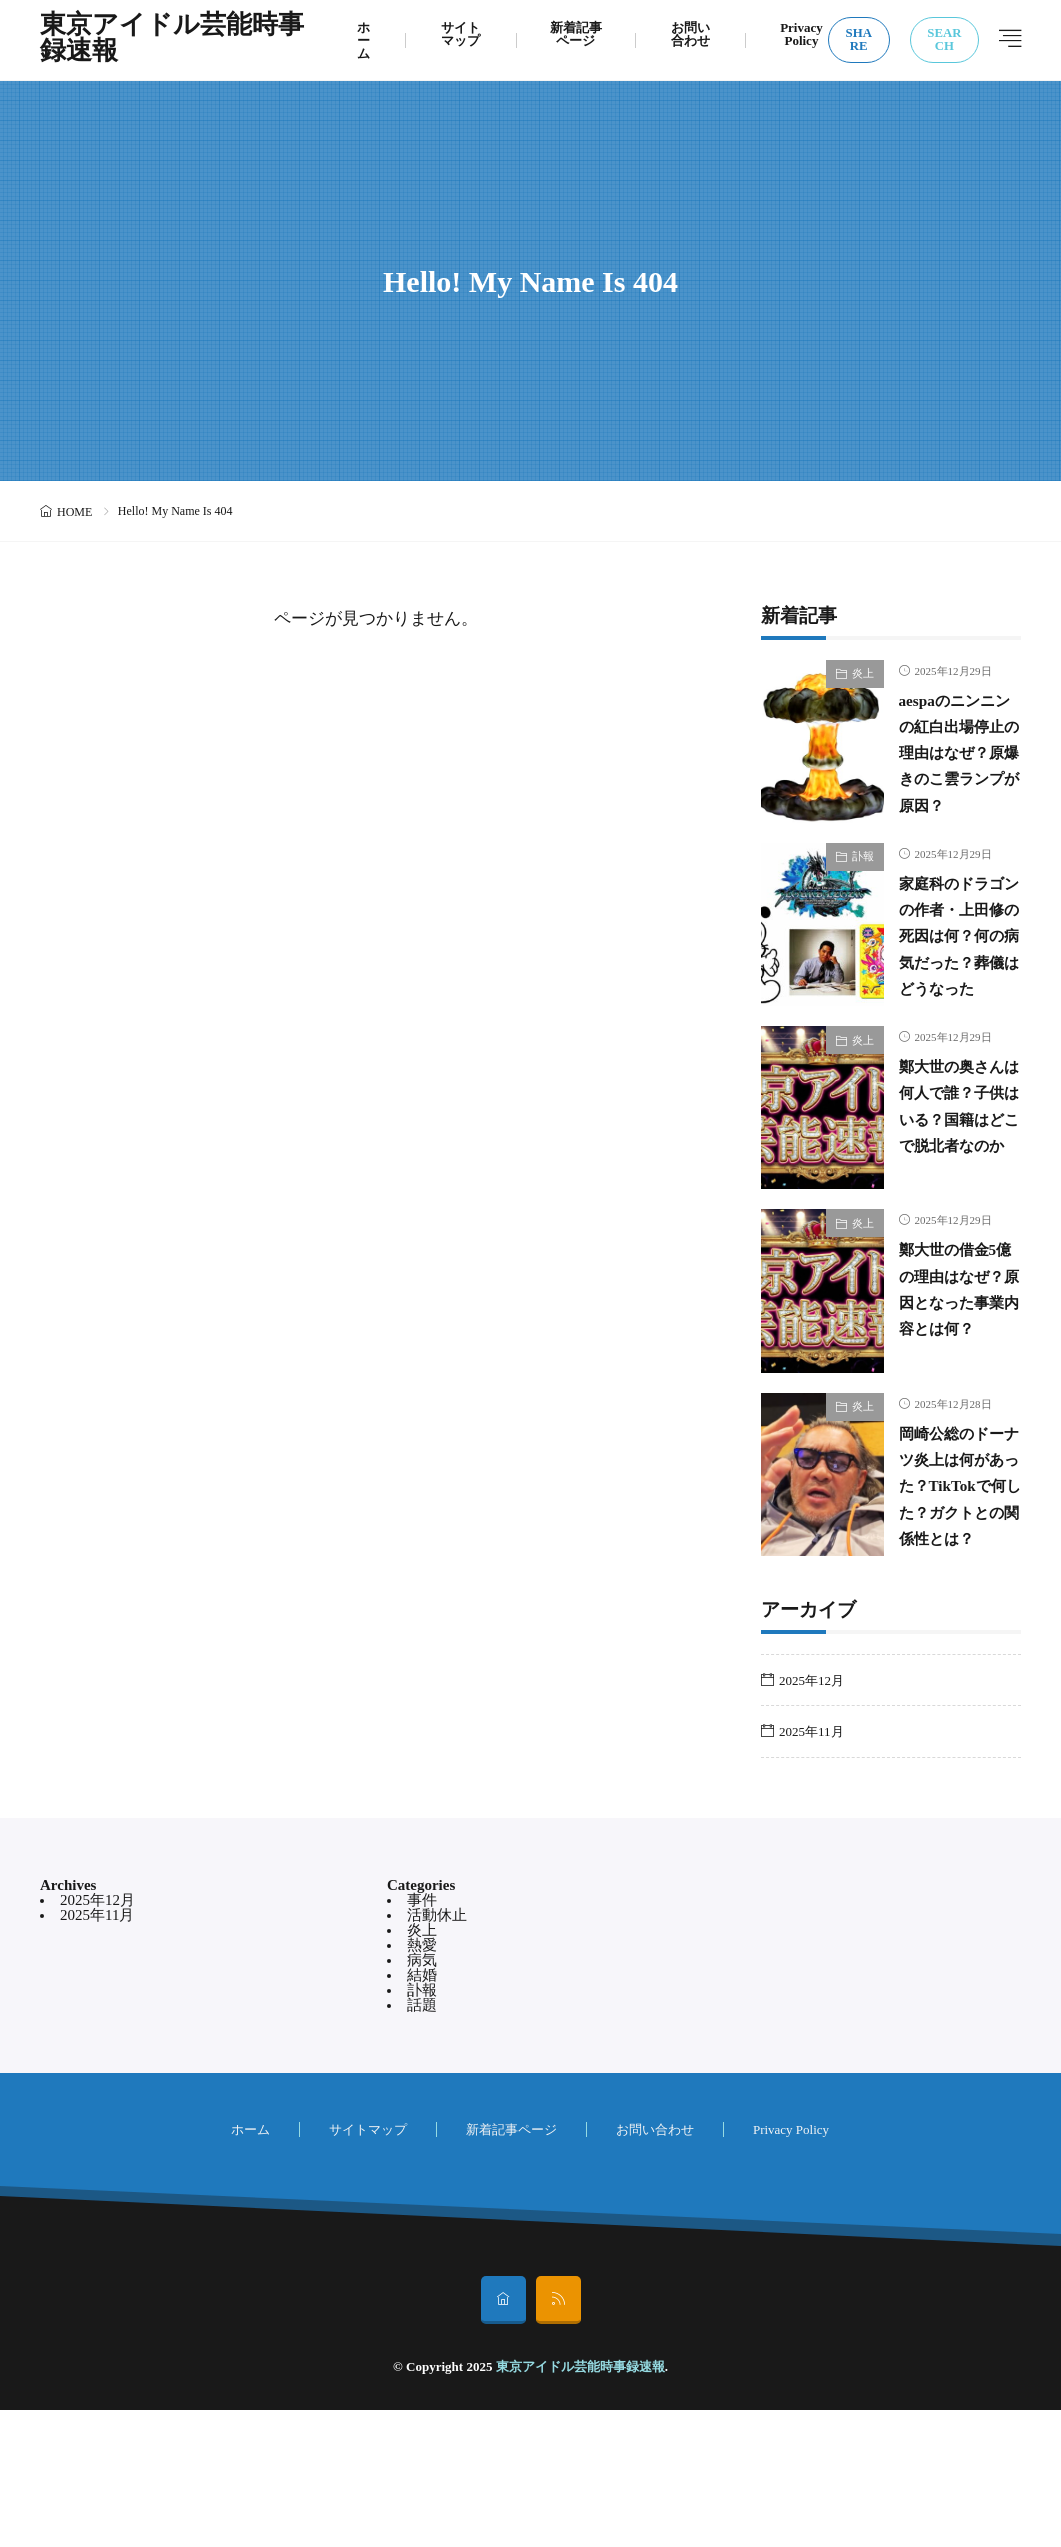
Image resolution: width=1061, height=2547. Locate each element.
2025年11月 (811, 1868)
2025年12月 (811, 1817)
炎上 (863, 673)
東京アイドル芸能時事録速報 (172, 40)
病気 (422, 2097)
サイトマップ (460, 34)
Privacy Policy (801, 34)
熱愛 (422, 2082)
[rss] (558, 2437)
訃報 (863, 878)
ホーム (363, 40)
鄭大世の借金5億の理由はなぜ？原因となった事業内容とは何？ (957, 1391)
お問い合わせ (690, 34)
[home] (503, 2437)
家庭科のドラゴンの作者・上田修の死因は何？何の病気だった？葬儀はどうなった (953, 983)
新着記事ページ (576, 34)
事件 (422, 2037)
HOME (74, 512)
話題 (422, 2142)
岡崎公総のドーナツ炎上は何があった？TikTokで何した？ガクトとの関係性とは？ (953, 1602)
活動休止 (437, 2052)
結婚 (422, 2112)
